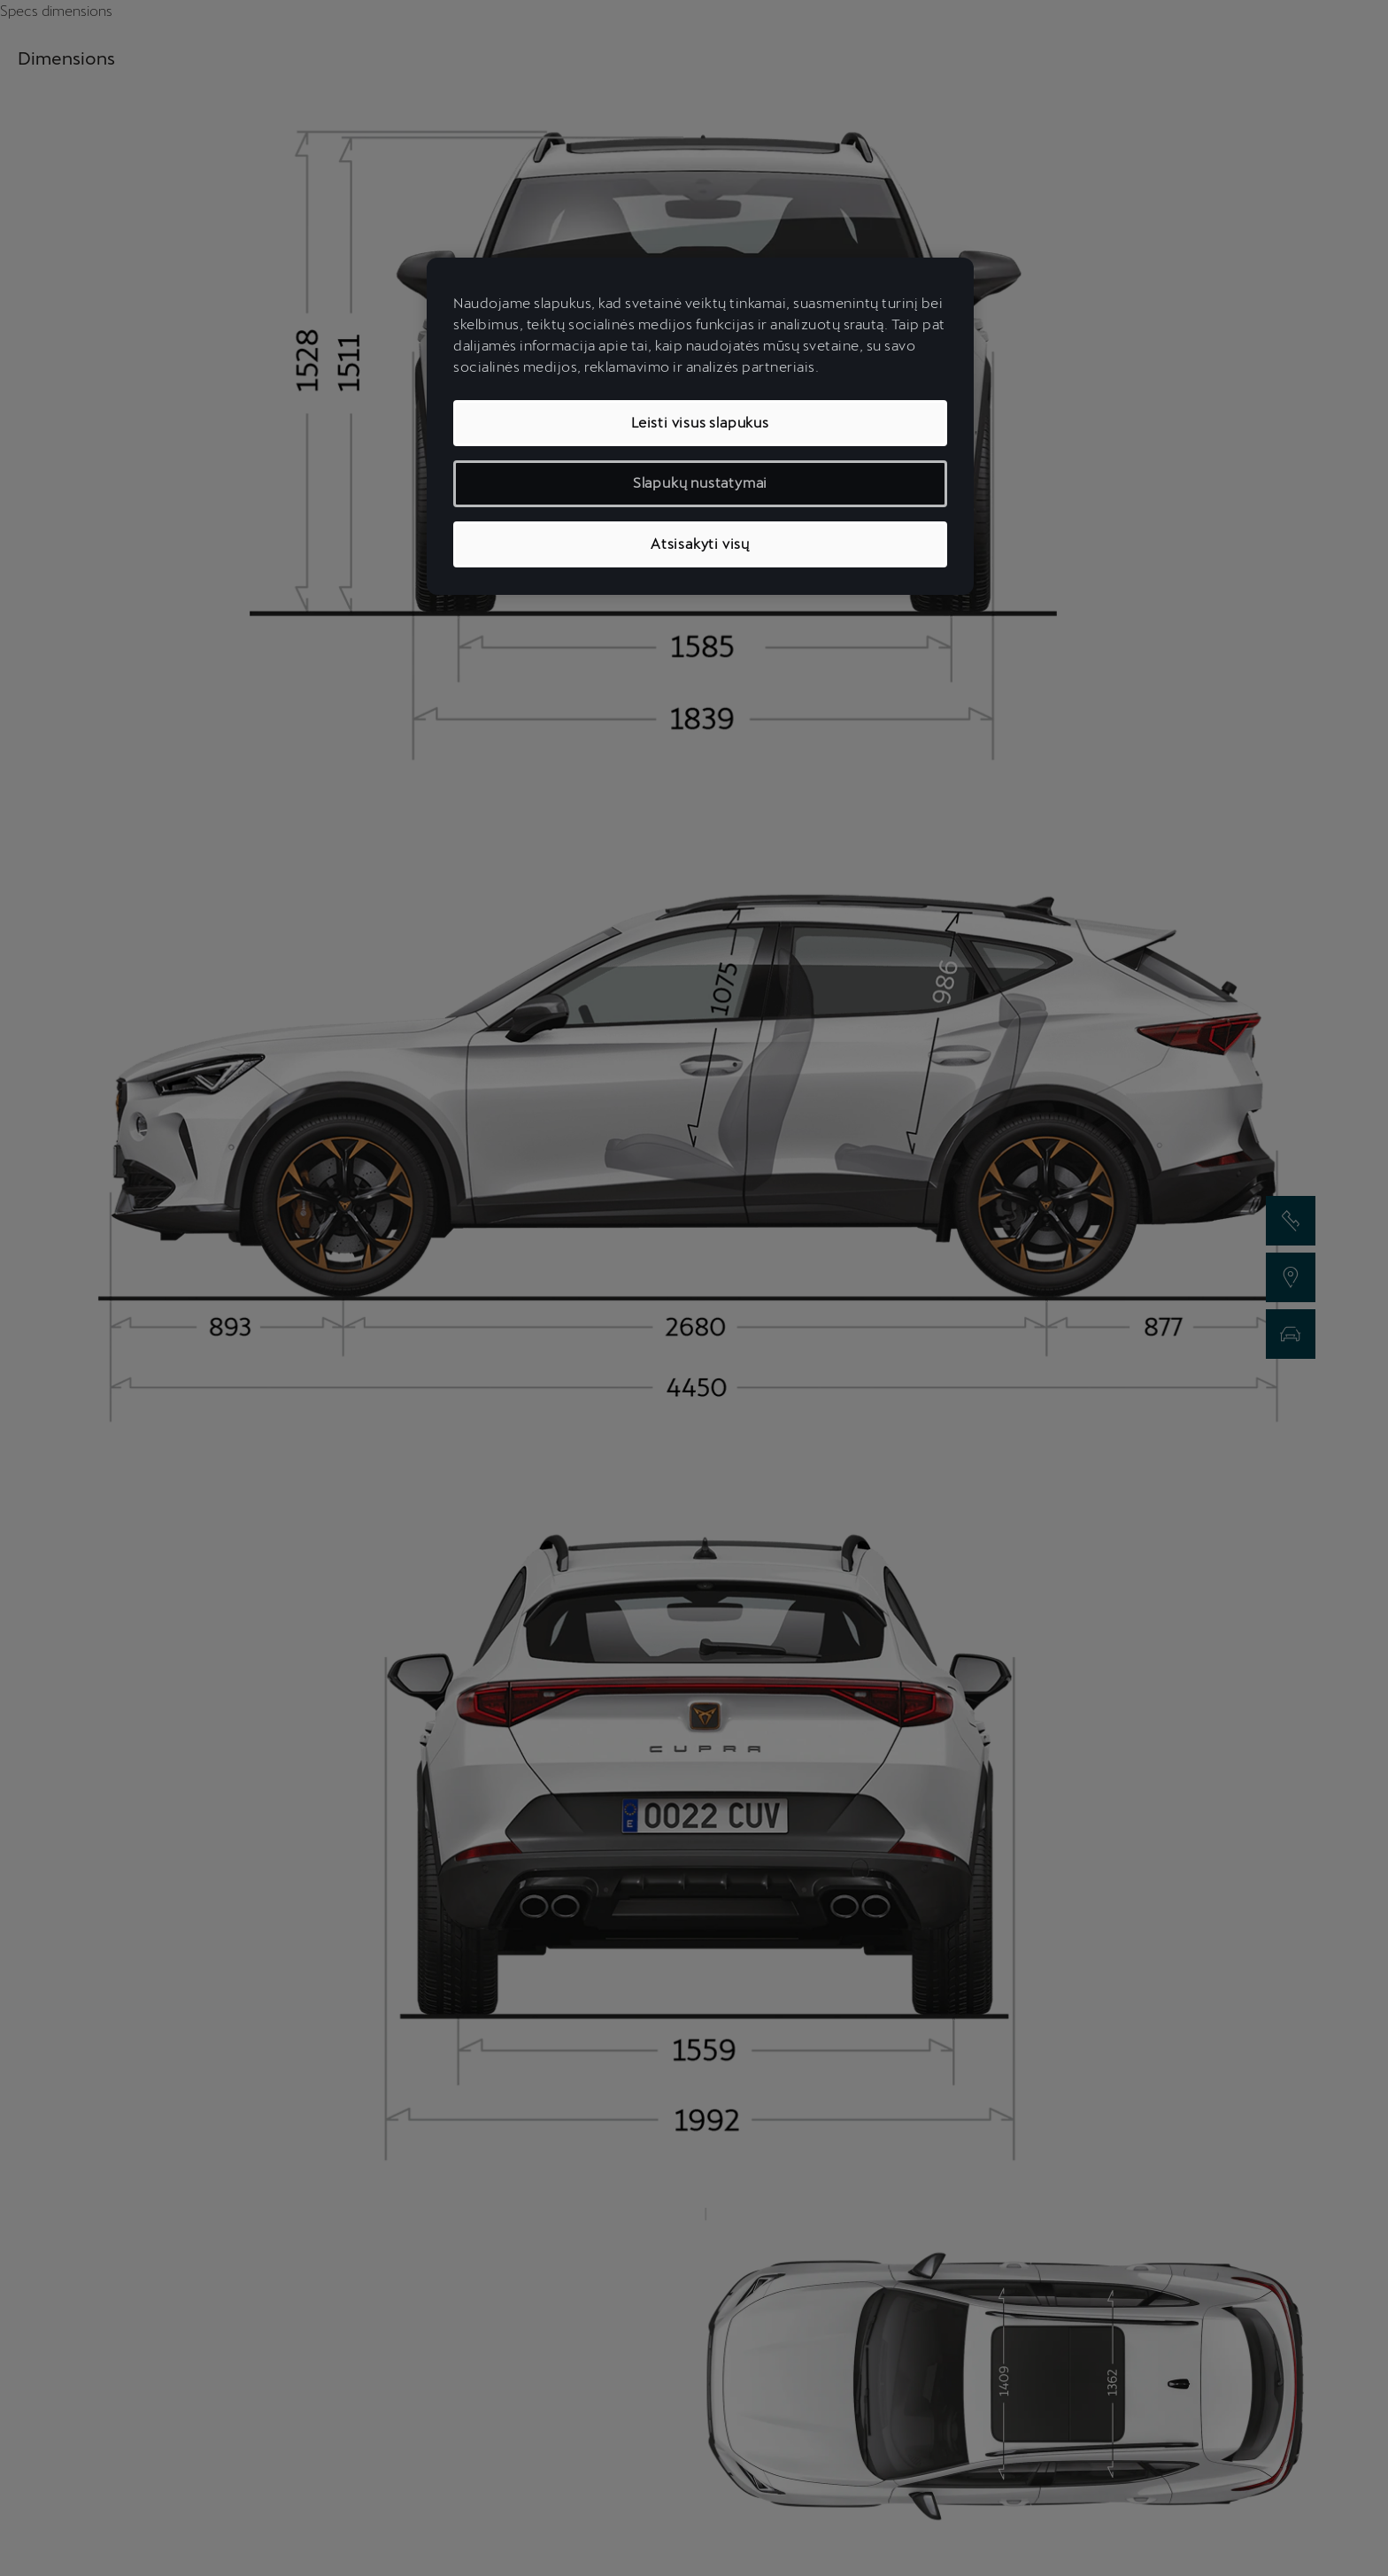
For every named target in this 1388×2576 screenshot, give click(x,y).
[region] (700, 426)
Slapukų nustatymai (700, 482)
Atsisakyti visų (700, 544)
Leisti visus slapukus (700, 422)
